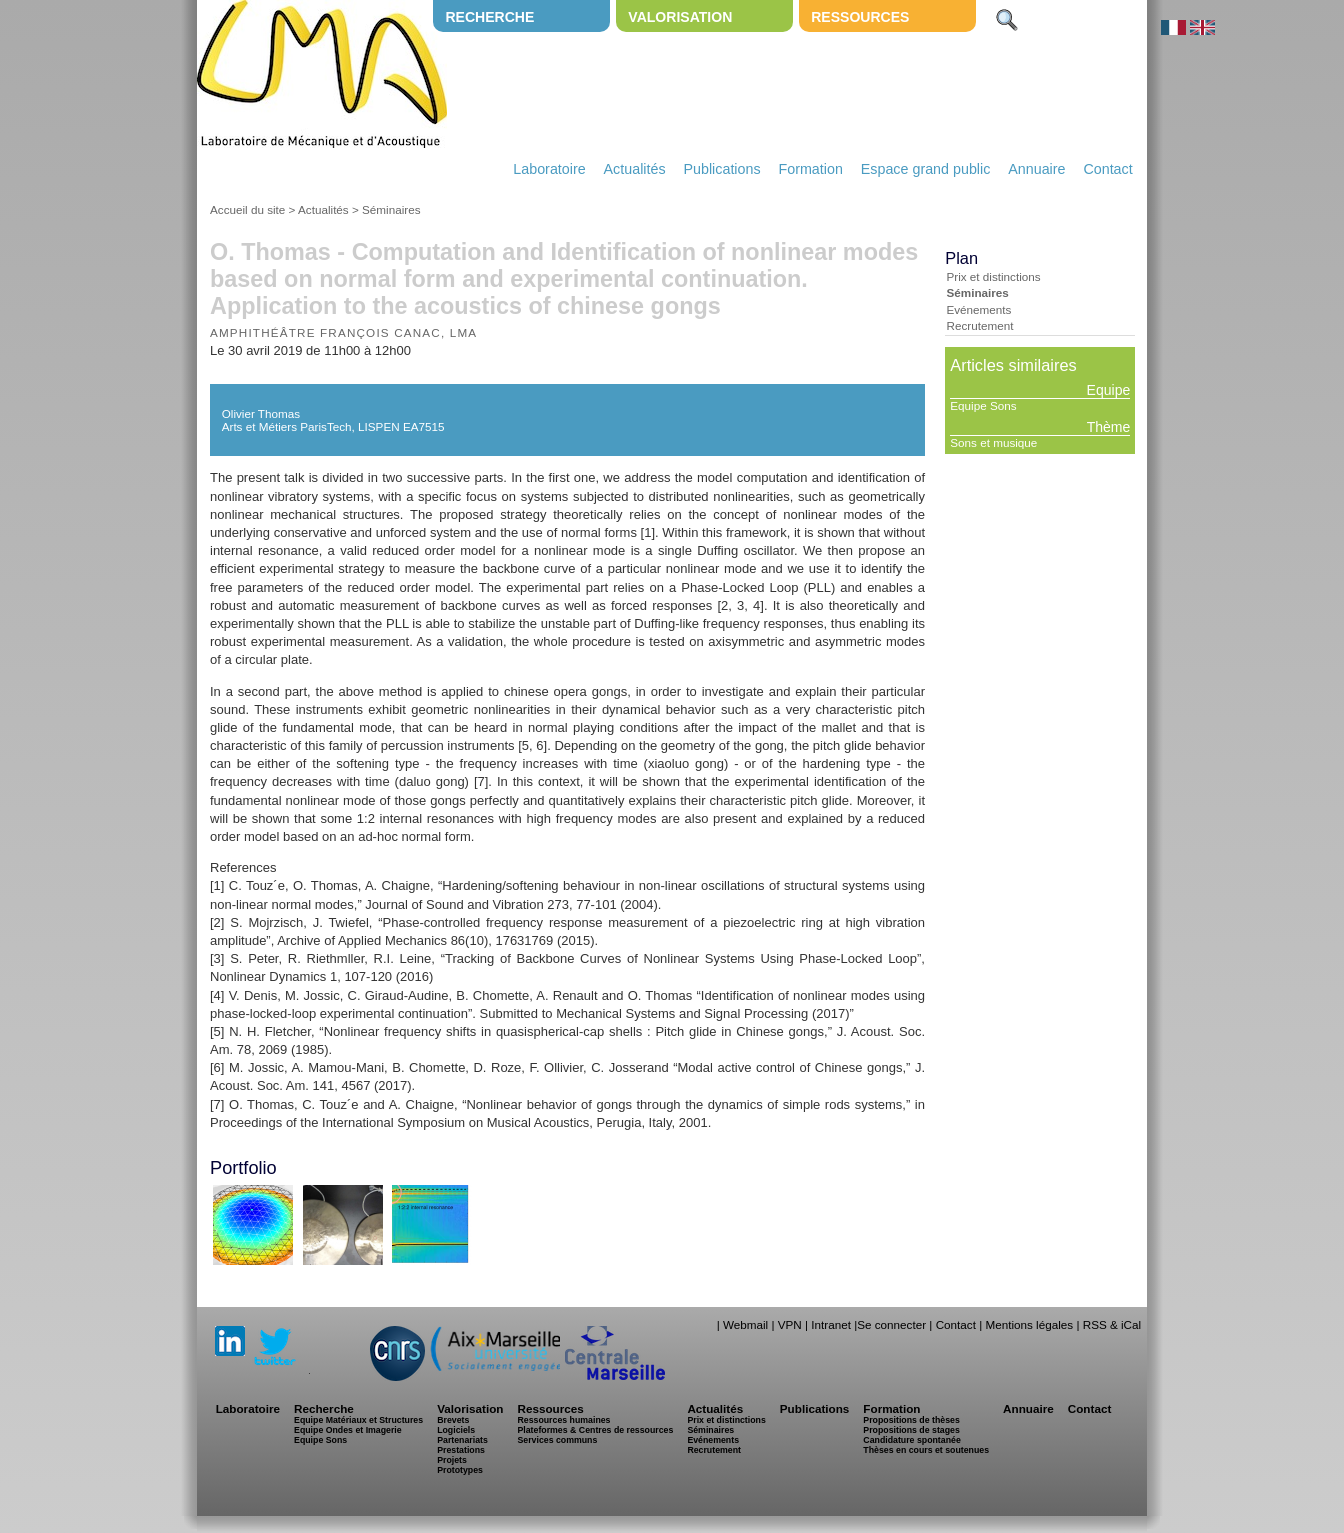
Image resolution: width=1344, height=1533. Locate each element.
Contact (1107, 169)
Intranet (831, 1324)
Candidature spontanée (911, 1440)
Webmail (745, 1324)
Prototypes (460, 1470)
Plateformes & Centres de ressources (595, 1430)
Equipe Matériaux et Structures (358, 1420)
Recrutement (979, 325)
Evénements (978, 309)
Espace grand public (926, 169)
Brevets (453, 1420)
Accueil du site (247, 209)
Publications (721, 169)
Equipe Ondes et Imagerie (348, 1430)
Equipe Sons (983, 405)
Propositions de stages (911, 1430)
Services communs (557, 1440)
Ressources (860, 17)
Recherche (489, 17)
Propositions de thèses (911, 1420)
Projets (452, 1460)
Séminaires (391, 209)
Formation (811, 169)
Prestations (461, 1450)
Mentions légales (1029, 1324)
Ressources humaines (563, 1420)
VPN (790, 1324)
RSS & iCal (1112, 1324)
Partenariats (462, 1440)
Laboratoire (549, 169)
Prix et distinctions (993, 276)
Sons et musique (993, 442)
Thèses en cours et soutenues (926, 1450)
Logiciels (456, 1430)
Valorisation (680, 17)
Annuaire (1036, 169)
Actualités (635, 169)
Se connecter (891, 1324)
